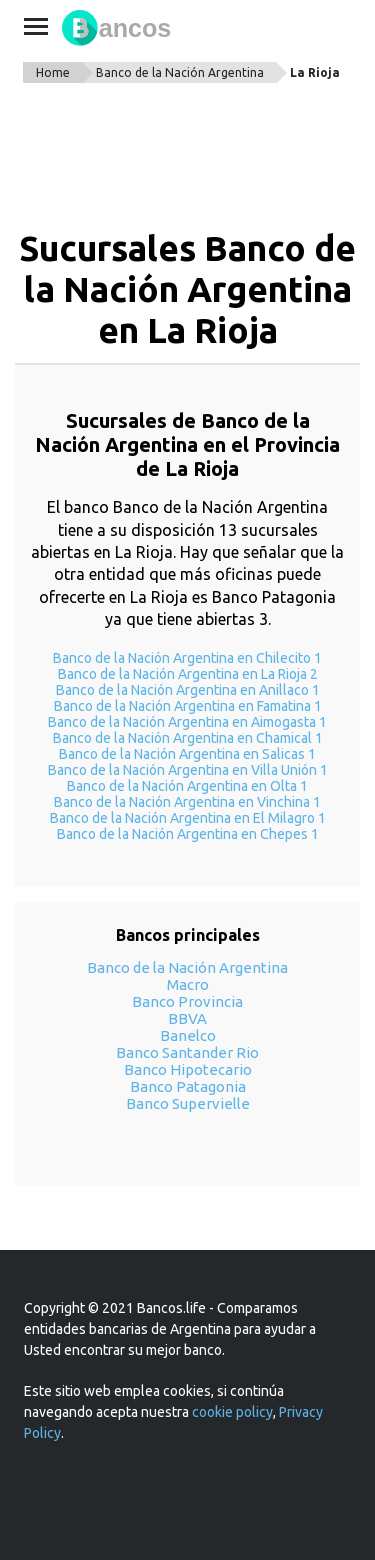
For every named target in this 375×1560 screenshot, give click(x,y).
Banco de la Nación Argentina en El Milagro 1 (188, 818)
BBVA (187, 1018)
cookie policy (232, 1412)
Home (53, 72)
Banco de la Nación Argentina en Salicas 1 (187, 754)
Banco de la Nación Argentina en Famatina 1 (188, 706)
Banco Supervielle (188, 1103)
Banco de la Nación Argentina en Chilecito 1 (187, 658)
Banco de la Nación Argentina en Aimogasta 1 (187, 722)
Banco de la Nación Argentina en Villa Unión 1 (188, 770)
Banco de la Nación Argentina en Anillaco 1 (188, 690)
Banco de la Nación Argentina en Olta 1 (187, 786)
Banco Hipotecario (188, 1069)
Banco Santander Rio (187, 1052)
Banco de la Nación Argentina (180, 72)
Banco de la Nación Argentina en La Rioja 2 (188, 674)
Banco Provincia (187, 1001)
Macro (188, 984)
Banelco (188, 1035)
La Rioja (315, 72)
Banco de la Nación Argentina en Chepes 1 (188, 834)
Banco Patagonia (188, 1086)
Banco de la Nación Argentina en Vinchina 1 (187, 802)
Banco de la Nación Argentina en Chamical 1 (188, 738)
